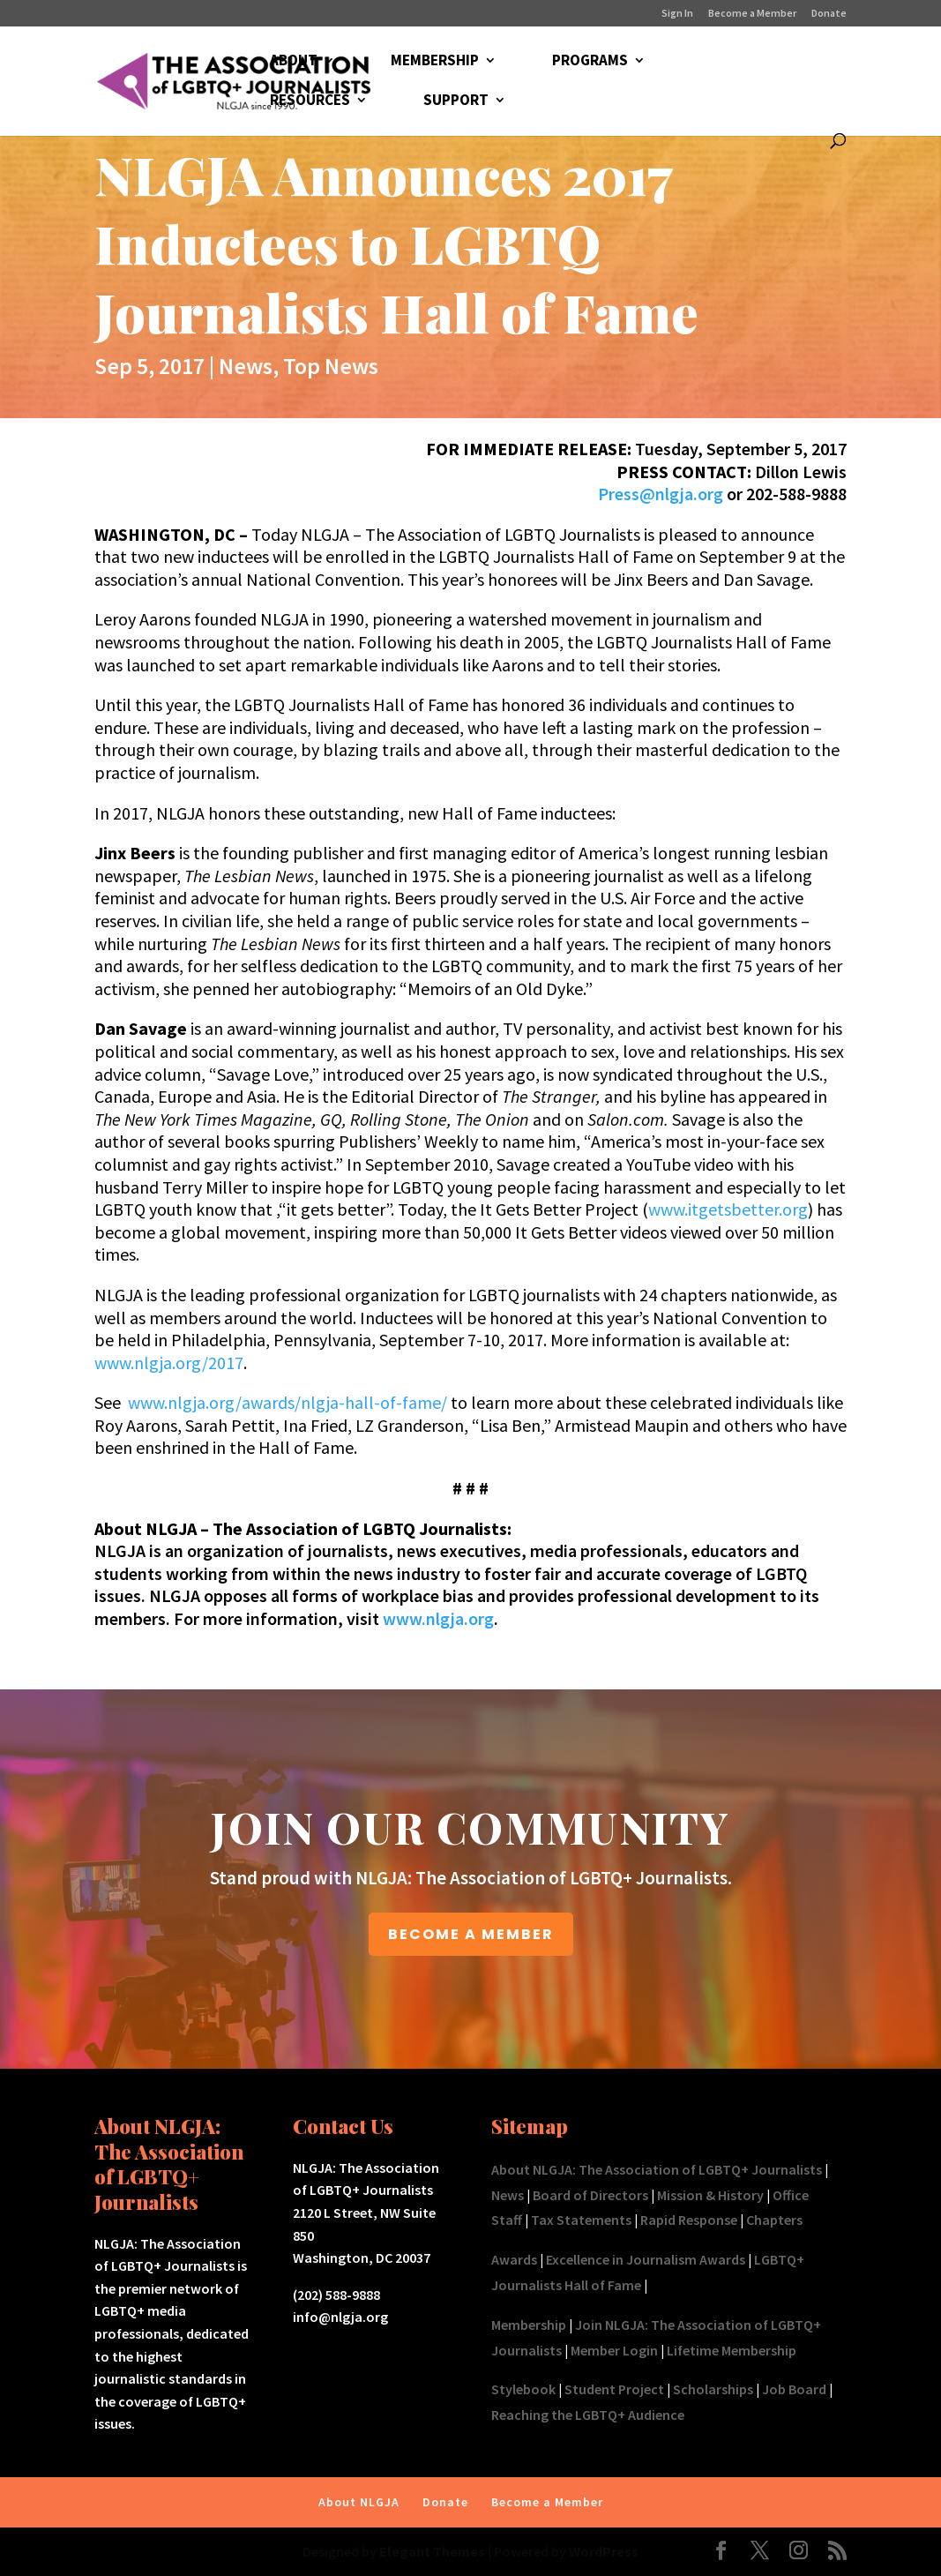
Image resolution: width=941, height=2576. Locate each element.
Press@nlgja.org (660, 494)
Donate (829, 13)
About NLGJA (359, 2502)
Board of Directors (590, 2195)
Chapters (774, 2219)
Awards (514, 2259)
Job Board (794, 2389)
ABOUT (293, 62)
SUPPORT (456, 101)
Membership (528, 2324)
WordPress (604, 2551)
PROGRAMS (590, 62)
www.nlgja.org (438, 1618)
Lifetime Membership (731, 2350)
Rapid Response (688, 2219)
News (246, 365)
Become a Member (752, 13)
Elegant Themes (432, 2551)
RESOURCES (310, 101)
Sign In (677, 13)
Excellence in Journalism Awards (645, 2259)
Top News (330, 365)
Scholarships (713, 2389)
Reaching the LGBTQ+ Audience (587, 2414)
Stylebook (523, 2389)
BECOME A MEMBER (471, 1934)
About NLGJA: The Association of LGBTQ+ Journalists (656, 2169)
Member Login (614, 2350)
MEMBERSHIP (435, 62)
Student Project (614, 2389)
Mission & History (710, 2195)
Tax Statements (581, 2219)
